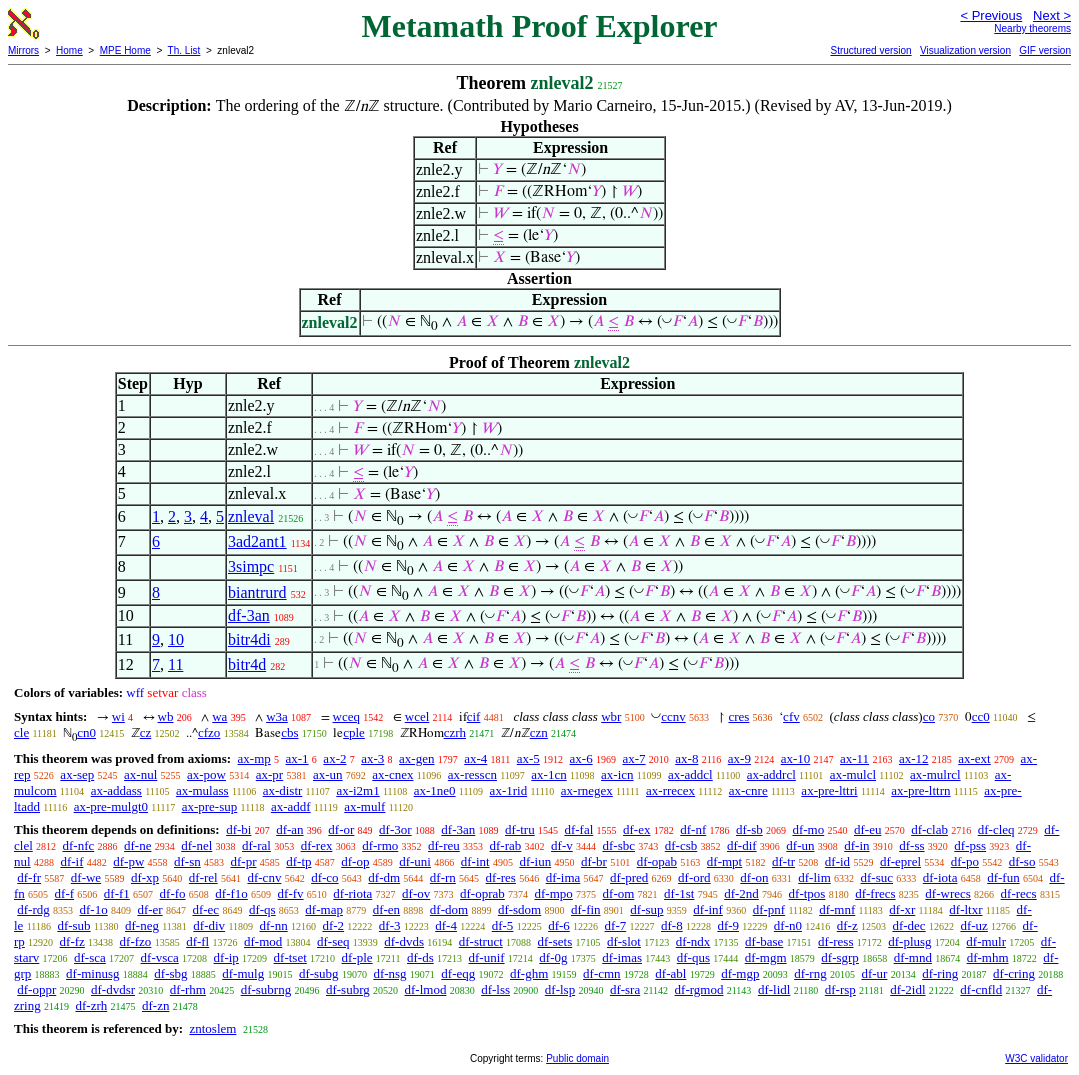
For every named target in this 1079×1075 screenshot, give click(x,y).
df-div (209, 925)
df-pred (629, 877)
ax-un (328, 774)
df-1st (679, 893)
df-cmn (602, 973)
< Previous (991, 15)
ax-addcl (690, 774)
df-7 (616, 925)
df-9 (728, 925)
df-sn (187, 861)
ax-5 (528, 758)
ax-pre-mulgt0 (111, 806)
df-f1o (231, 893)
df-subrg (348, 989)
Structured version (870, 50)
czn (539, 732)
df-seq (333, 941)
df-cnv (264, 877)
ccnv (673, 716)
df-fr (29, 877)
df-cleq (996, 829)
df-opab (657, 861)
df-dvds (404, 941)
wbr (611, 716)
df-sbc (618, 845)
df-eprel (900, 861)
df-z (847, 925)
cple (354, 732)
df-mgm (766, 957)
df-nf (693, 829)
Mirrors (23, 50)
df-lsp (560, 989)
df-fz (72, 941)
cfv (791, 716)
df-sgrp (840, 957)
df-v (562, 845)
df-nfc (79, 845)
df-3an (249, 615)
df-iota (940, 877)
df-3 (390, 925)
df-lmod (426, 989)
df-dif (742, 845)
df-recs (1019, 893)
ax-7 (633, 758)
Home (69, 50)
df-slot (624, 941)
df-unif (486, 957)
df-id (837, 861)
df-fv (291, 893)
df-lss (495, 989)
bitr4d (247, 664)
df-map (324, 909)
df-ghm (529, 973)
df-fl (197, 941)
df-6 (559, 925)
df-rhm (188, 989)
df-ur (874, 973)
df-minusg (92, 973)
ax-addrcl (771, 774)
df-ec (205, 909)
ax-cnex (392, 774)
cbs (289, 732)
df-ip (226, 957)
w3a (277, 716)
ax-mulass (202, 790)
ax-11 (854, 758)
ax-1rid (509, 790)
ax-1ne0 (435, 790)
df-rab (506, 845)
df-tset (290, 957)
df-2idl (907, 989)
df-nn (274, 925)
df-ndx (693, 941)
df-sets (555, 941)
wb (166, 716)
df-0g (553, 957)
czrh (455, 732)
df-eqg (458, 973)
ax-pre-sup (210, 806)
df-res (501, 877)
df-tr (783, 861)
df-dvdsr (113, 989)
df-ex (636, 829)
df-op (355, 861)
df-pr (244, 861)
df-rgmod (699, 989)
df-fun (1003, 877)
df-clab (929, 829)
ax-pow (206, 774)
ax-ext (974, 758)
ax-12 (914, 758)
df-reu (444, 845)
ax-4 (475, 758)
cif (474, 716)
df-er (149, 909)
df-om (619, 893)
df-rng (810, 973)
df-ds (420, 957)
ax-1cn (548, 774)
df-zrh (91, 1005)
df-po (965, 861)
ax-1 (297, 758)
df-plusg (909, 941)
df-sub (73, 925)
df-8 (672, 925)
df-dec (908, 925)
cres (738, 716)
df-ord (694, 877)
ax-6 (581, 758)
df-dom (449, 909)
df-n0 (788, 925)
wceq (346, 716)
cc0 (981, 716)
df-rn (443, 877)
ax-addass (116, 790)
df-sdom (519, 909)
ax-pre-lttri (829, 790)
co (929, 716)
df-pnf (769, 909)
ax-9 (739, 758)
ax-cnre (748, 790)
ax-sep (77, 774)
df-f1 (117, 893)
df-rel (203, 877)
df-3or (395, 829)
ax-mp (254, 758)
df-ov (416, 893)
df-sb (749, 829)
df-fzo (136, 941)
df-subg (319, 973)
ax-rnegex (587, 790)
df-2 (333, 925)
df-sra (625, 989)
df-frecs (875, 893)
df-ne (137, 845)
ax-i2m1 (357, 790)
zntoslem (212, 1028)
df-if (71, 861)
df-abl (670, 973)
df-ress (835, 941)
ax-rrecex (670, 790)
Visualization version (965, 50)
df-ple (357, 957)
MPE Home (125, 50)
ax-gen (416, 758)
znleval (251, 516)
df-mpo (554, 893)
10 (176, 639)
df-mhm (988, 957)
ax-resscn (472, 774)
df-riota (352, 893)
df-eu (867, 829)
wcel (417, 716)
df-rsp (840, 989)
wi (118, 716)
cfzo (209, 732)
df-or (341, 829)
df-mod (263, 941)
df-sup (646, 909)
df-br (594, 861)
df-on (754, 877)
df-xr (902, 909)
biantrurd (257, 592)
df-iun (535, 861)
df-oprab (482, 893)
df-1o (94, 909)
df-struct (481, 941)
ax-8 (686, 758)
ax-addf (291, 806)
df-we (86, 877)
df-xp (145, 877)
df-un (800, 845)
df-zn (155, 1005)
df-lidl (774, 989)
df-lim (814, 877)
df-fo (173, 893)
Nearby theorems (1032, 28)
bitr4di (249, 639)
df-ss (911, 845)
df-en (386, 909)
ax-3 (372, 758)
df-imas (622, 957)
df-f (65, 893)
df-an (289, 829)
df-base (764, 941)
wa (219, 716)
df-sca (90, 957)
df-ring (940, 973)
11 (175, 664)
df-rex (317, 845)
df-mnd (913, 957)
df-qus (693, 957)
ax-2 (334, 758)
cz (146, 732)
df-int (475, 861)
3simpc (251, 566)
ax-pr (269, 774)
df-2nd (741, 893)
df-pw (128, 861)
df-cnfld (981, 989)
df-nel (196, 845)
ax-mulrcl (935, 774)
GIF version (1045, 50)
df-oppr (36, 989)
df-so (1022, 861)
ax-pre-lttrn (920, 790)
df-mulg (243, 973)
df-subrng (266, 989)
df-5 (503, 925)
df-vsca (160, 957)
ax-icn (617, 774)
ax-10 (796, 758)
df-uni (415, 861)
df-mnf (837, 909)
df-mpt (724, 861)
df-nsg (389, 973)
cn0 (86, 732)
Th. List (184, 50)
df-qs (262, 909)
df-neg (142, 925)
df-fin (586, 909)
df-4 (446, 925)
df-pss (970, 845)
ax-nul (140, 774)
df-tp (298, 861)
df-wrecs (947, 893)
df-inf (708, 909)
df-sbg (170, 973)
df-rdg (33, 909)
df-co (324, 877)
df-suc (877, 877)
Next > (1052, 15)
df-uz (973, 925)
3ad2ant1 (257, 541)
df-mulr (986, 941)
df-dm (384, 877)
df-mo (808, 829)
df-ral (256, 845)
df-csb (681, 845)
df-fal (578, 829)
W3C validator (1036, 1058)
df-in (856, 845)
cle (21, 732)
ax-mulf (364, 806)
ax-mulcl (853, 774)
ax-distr (283, 790)
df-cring (1014, 973)
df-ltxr (965, 909)
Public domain (577, 1058)
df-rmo (380, 845)
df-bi (238, 829)
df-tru (520, 829)
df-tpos (807, 893)
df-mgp (740, 973)
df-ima (563, 877)
